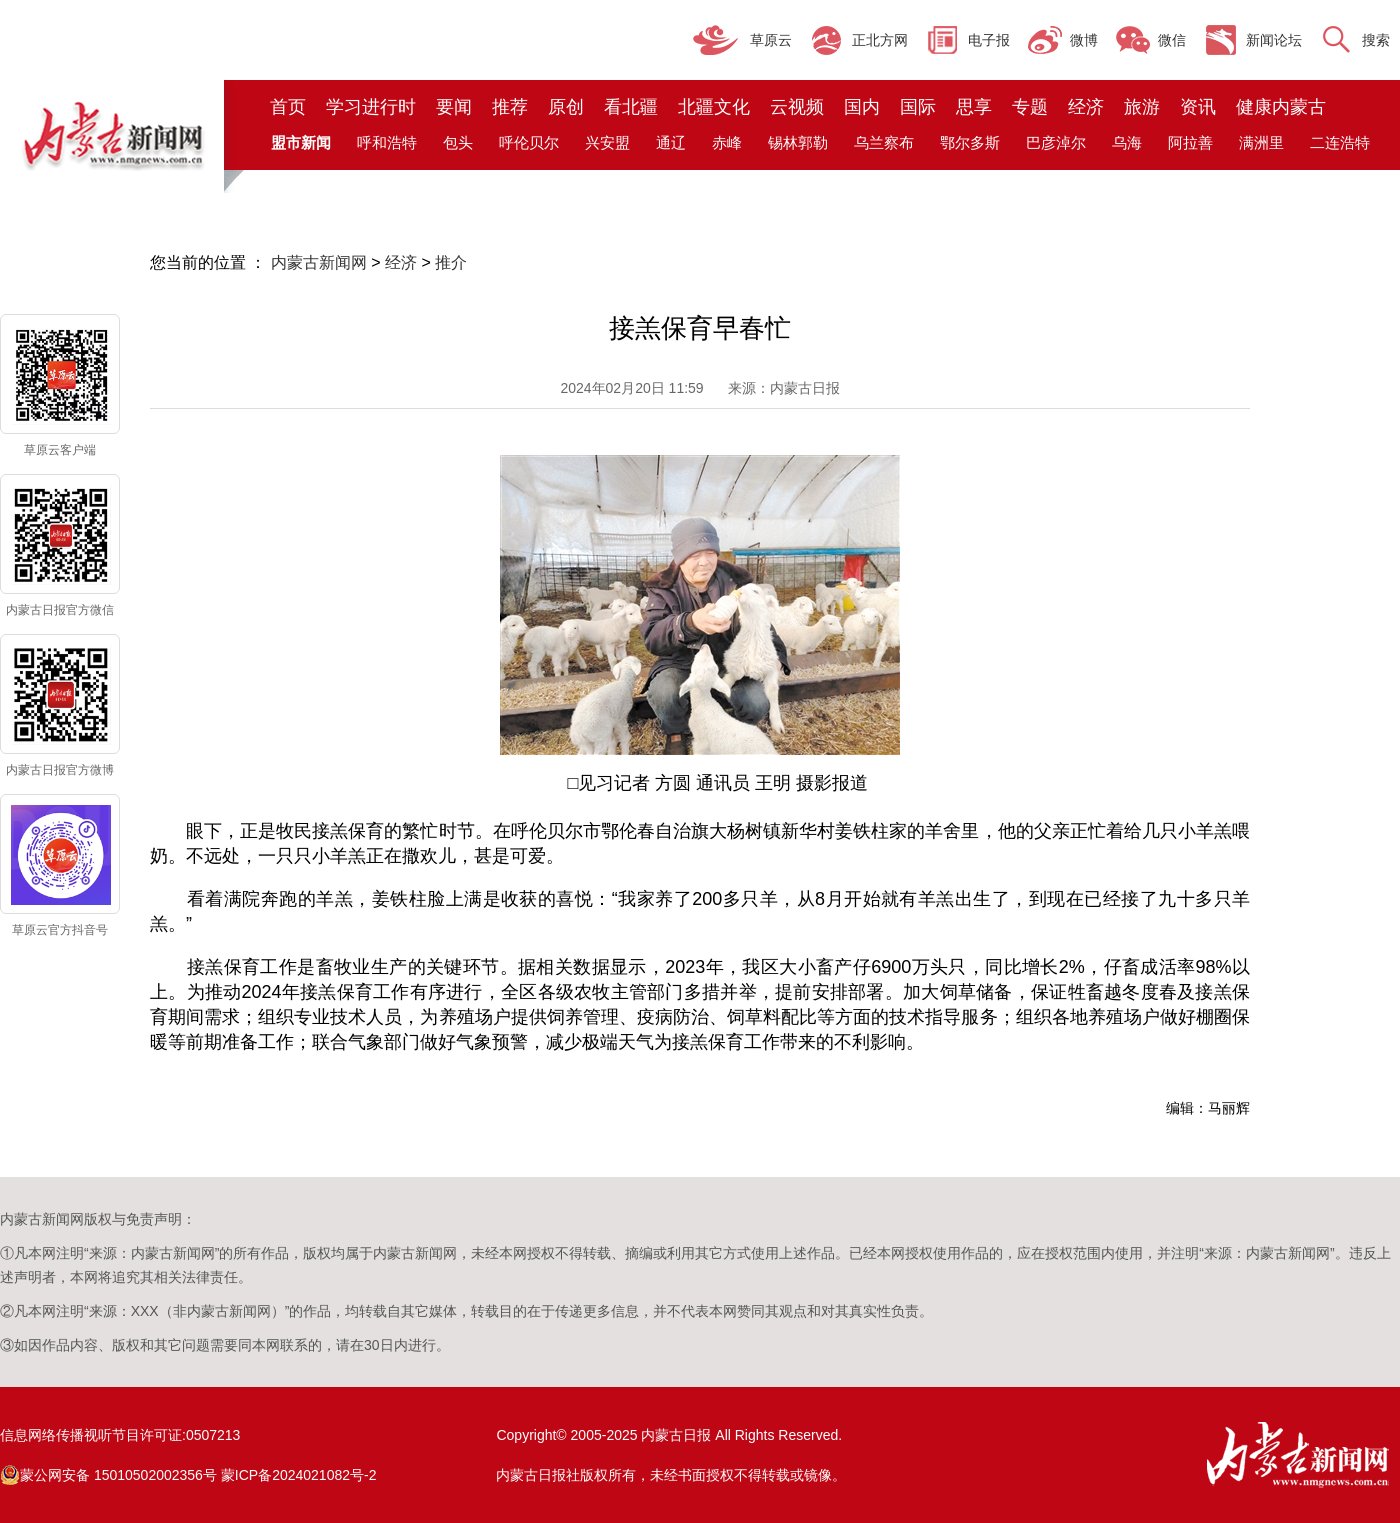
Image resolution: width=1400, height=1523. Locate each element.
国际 (918, 107)
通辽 (671, 142)
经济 (1086, 107)
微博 (1084, 40)
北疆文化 (714, 107)
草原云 (771, 40)
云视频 (797, 107)
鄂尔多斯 (970, 142)
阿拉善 (1190, 142)
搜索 (1376, 40)
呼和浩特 (387, 142)
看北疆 (631, 107)
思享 (974, 107)
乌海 (1127, 142)
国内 (862, 107)
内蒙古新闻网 (319, 262)
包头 (458, 142)
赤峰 (727, 142)
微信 (1172, 40)
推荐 (510, 107)
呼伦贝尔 (529, 142)
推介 (451, 262)
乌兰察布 (884, 142)
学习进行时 (371, 107)
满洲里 (1261, 142)
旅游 (1142, 107)
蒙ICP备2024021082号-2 (299, 1475)
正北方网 (880, 40)
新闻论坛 (1274, 40)
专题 (1030, 107)
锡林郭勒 (798, 142)
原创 (566, 107)
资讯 (1198, 107)
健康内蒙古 (1281, 107)
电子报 (989, 40)
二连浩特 (1340, 142)
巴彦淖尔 (1056, 142)
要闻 (454, 107)
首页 (288, 107)
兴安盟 (607, 142)
